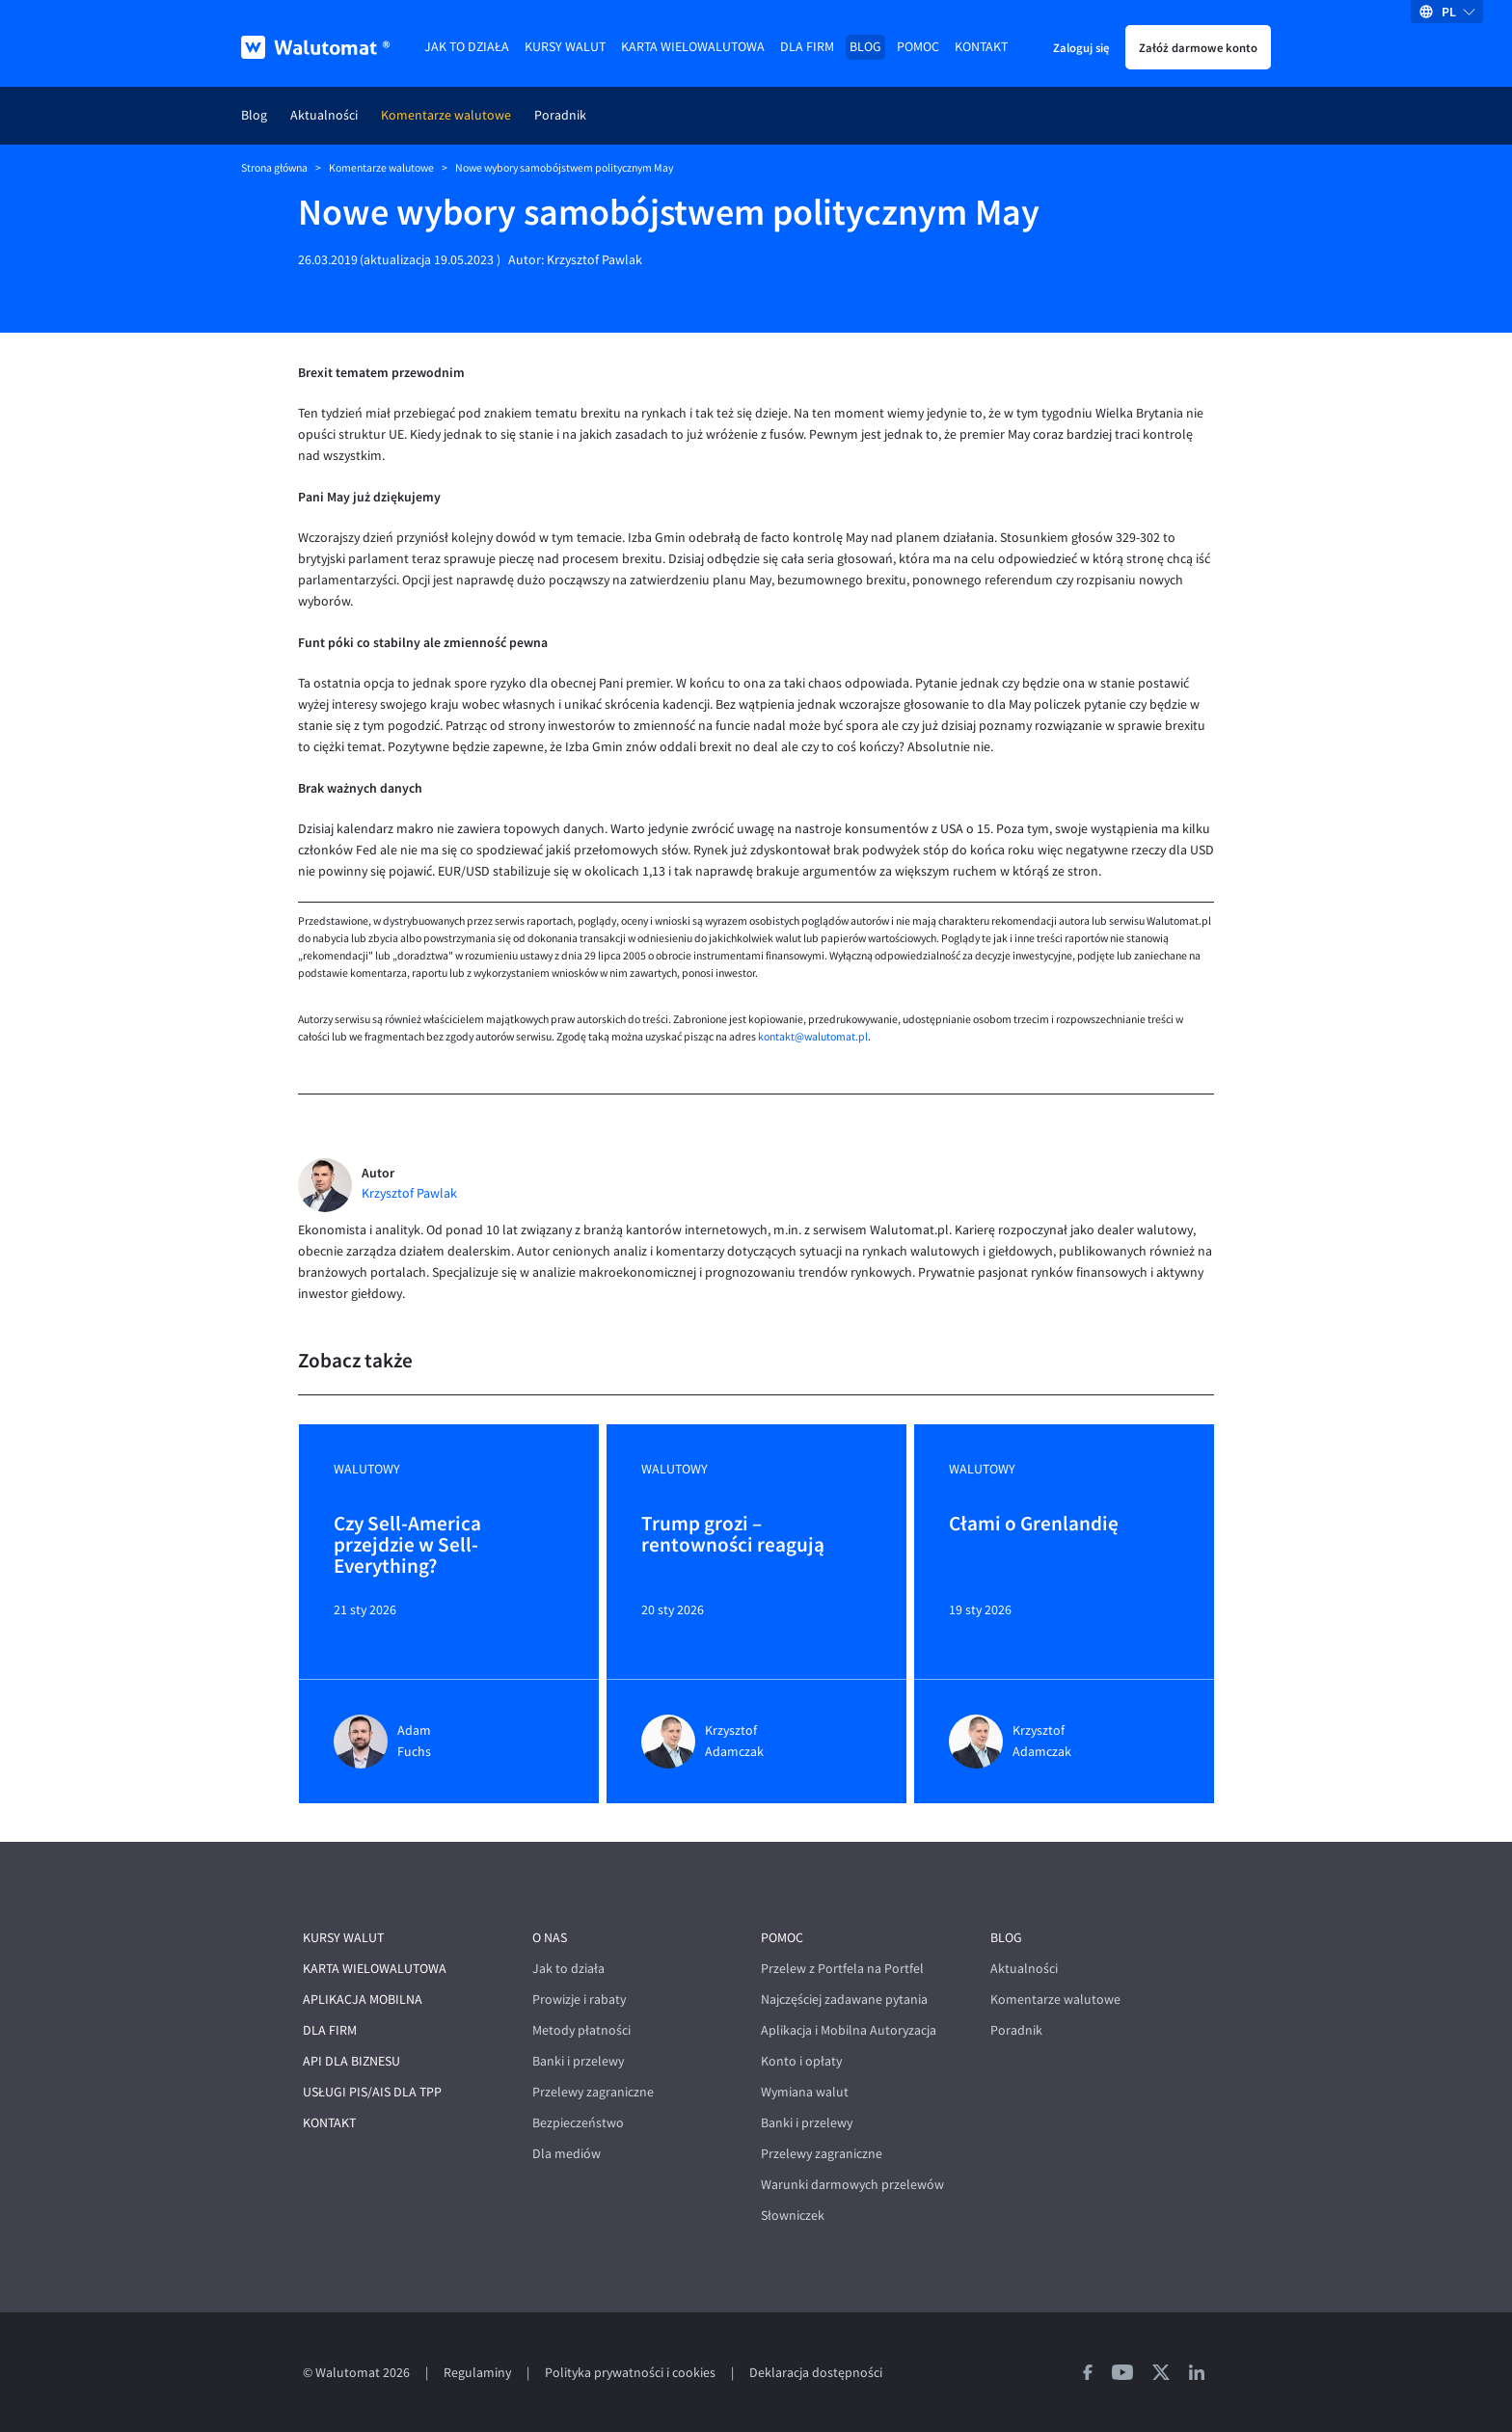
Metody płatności (581, 2030)
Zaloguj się (1081, 47)
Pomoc (918, 47)
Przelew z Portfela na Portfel (842, 1968)
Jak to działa (466, 47)
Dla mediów (566, 2154)
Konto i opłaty (801, 2061)
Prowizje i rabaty (579, 1999)
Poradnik (560, 115)
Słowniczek (792, 2215)
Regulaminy (477, 2372)
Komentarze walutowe (446, 115)
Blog (865, 47)
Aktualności (324, 115)
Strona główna (274, 168)
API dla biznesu (351, 2061)
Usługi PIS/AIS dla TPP (372, 2092)
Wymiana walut (805, 2092)
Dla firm (807, 47)
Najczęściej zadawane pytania (844, 1999)
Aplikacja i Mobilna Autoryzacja (848, 2030)
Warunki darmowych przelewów (852, 2184)
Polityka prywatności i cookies (630, 2372)
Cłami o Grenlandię (1034, 1524)
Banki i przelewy (578, 2061)
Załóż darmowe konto (1198, 47)
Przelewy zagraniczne (593, 2092)
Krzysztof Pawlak (594, 260)
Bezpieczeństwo (578, 2123)
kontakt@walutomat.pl (813, 1036)
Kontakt (981, 47)
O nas (549, 1938)
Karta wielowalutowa (693, 47)
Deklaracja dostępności (815, 2372)
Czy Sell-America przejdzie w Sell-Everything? (407, 1545)
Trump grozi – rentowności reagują (732, 1535)
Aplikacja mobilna (362, 1999)
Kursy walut (565, 47)
